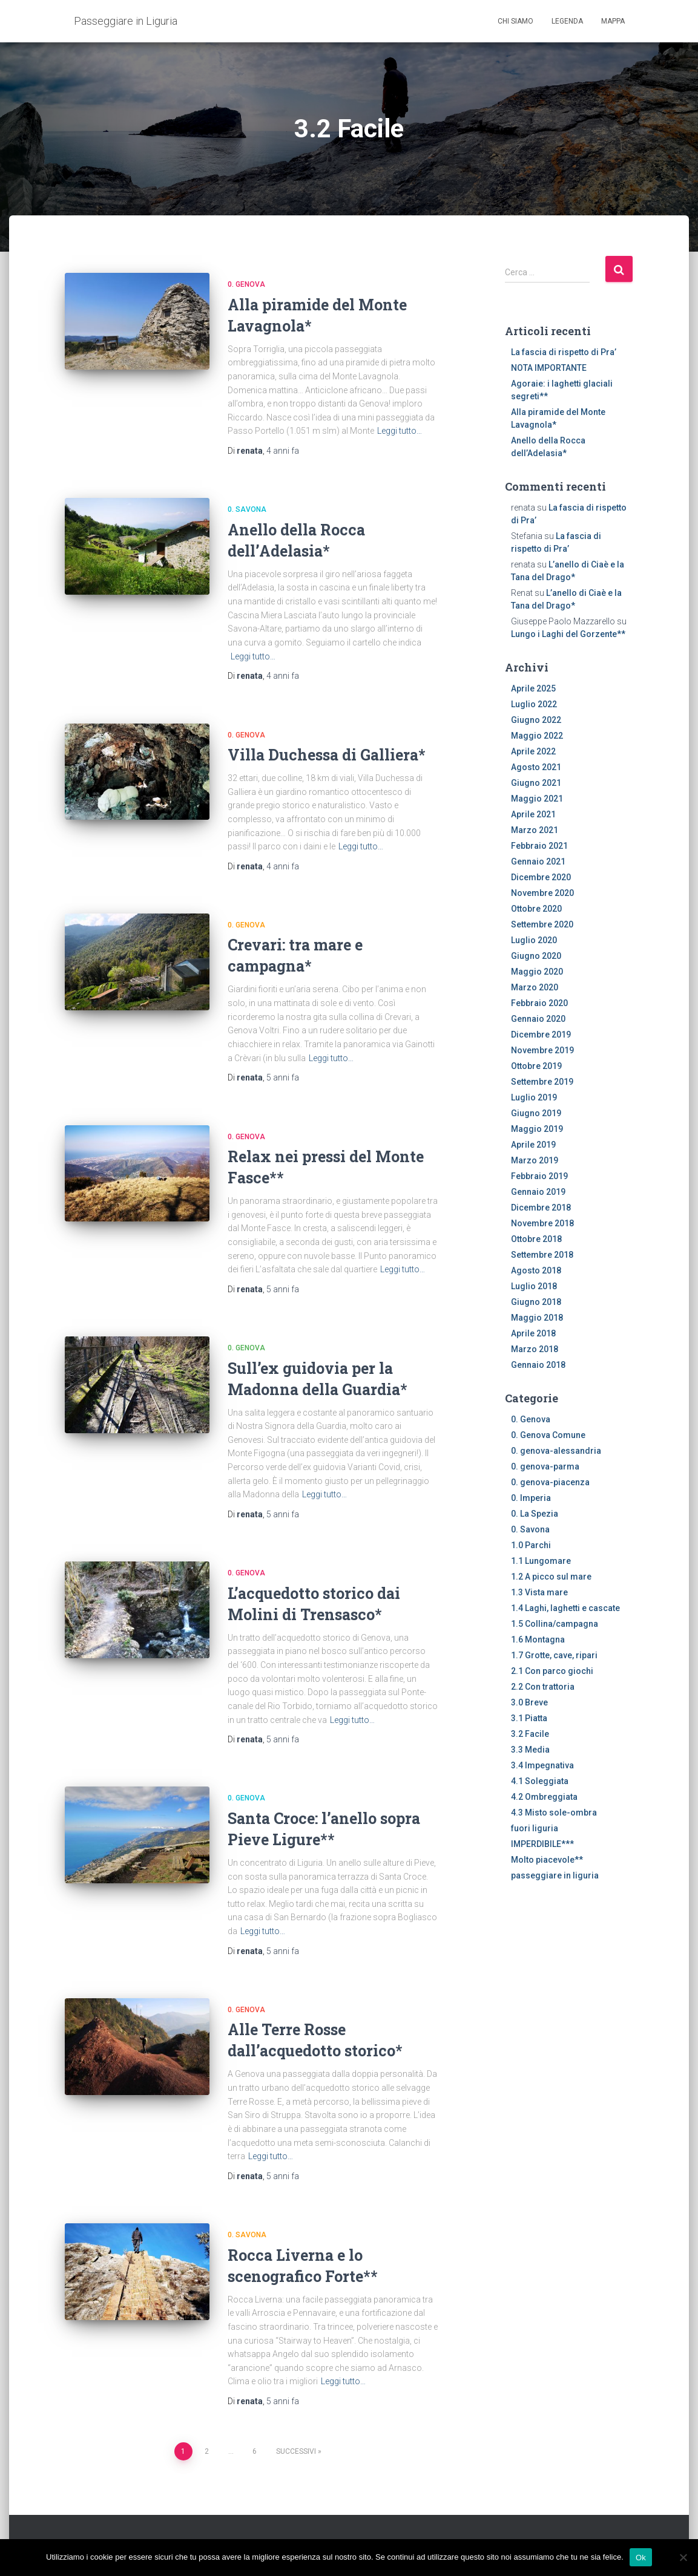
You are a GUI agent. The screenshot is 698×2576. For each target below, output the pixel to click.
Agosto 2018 (536, 1270)
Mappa (613, 21)
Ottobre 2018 (536, 1239)
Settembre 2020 (542, 924)
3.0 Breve (529, 1702)
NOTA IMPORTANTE (549, 368)
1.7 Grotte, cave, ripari (554, 1655)
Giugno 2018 (536, 1302)
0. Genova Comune (548, 1435)
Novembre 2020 (542, 893)
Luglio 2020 (534, 940)
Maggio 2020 (537, 971)
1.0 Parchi (531, 1545)
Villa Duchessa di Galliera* (327, 755)
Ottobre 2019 (536, 1066)
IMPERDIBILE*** (542, 1844)
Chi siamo (515, 21)
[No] (683, 2557)
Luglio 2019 (534, 1097)
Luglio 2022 (534, 704)
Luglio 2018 (534, 1286)
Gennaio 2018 (538, 1365)
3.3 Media (530, 1749)
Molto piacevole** (547, 1860)
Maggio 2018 (537, 1317)
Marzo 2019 (534, 1160)
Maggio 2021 (537, 798)
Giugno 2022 (536, 720)
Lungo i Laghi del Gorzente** (568, 634)
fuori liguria (534, 1828)
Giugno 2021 (536, 783)
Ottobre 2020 (536, 909)
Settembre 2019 (542, 1082)
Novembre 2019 (542, 1050)
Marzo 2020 (534, 987)
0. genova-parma (545, 1466)
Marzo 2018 (534, 1349)
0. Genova (246, 284)
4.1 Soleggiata (539, 1781)
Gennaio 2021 (538, 861)
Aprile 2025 (533, 688)
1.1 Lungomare (541, 1561)
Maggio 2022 (537, 735)
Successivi (296, 2451)
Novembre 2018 (542, 1223)
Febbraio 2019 (539, 1176)
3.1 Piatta (529, 1718)
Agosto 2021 (536, 767)
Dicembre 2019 (541, 1034)
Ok (641, 2556)
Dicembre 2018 (541, 1207)
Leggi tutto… (399, 431)
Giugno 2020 (536, 956)
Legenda (567, 21)
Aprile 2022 (533, 751)
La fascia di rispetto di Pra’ (563, 352)
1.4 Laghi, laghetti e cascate (565, 1608)
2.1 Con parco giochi (552, 1671)
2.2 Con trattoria (543, 1687)
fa (282, 451)
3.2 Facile (530, 1734)
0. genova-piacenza (550, 1482)
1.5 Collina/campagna (554, 1624)
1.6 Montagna (538, 1639)
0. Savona (247, 509)
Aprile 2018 (533, 1333)
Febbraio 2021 (539, 846)
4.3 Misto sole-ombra (554, 1812)
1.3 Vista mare (539, 1592)
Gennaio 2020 (538, 1019)
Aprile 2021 (533, 814)
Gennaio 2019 (538, 1192)
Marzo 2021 (534, 830)
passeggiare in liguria (555, 1875)
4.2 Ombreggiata (544, 1797)
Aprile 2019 (533, 1144)
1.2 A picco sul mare (551, 1576)
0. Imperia (531, 1498)
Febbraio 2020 (539, 1003)
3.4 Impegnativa (542, 1765)
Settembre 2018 (542, 1255)
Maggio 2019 (537, 1129)
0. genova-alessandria (556, 1451)
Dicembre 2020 (541, 877)
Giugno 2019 (536, 1113)
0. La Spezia (534, 1513)
